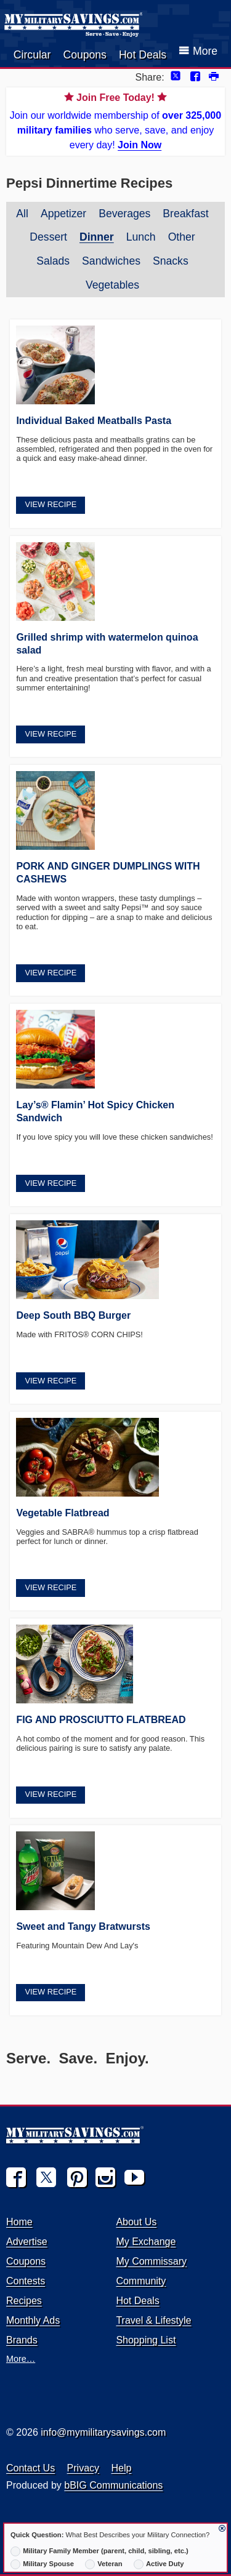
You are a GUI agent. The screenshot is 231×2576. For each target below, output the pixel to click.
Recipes (24, 2300)
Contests (25, 2281)
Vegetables (112, 285)
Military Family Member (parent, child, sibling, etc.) (99, 2551)
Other (181, 237)
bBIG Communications (113, 2485)
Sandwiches (111, 261)
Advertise (26, 2241)
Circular (32, 55)
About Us (136, 2222)
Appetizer (63, 213)
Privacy (83, 2468)
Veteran (104, 2564)
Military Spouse (42, 2564)
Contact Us (30, 2468)
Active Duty (159, 2564)
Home (19, 2222)
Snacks (170, 261)
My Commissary (151, 2261)
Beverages (124, 213)
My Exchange (146, 2241)
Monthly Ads (33, 2320)
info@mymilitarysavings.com (103, 2432)
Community (141, 2281)
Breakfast (185, 213)
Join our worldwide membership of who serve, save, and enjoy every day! (115, 120)
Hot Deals (142, 55)
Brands (22, 2340)
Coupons (84, 55)
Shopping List (146, 2340)
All (22, 213)
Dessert (48, 237)
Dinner (96, 237)
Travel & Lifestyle (153, 2320)
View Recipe (50, 504)
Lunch (141, 237)
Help (121, 2468)
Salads (53, 261)
